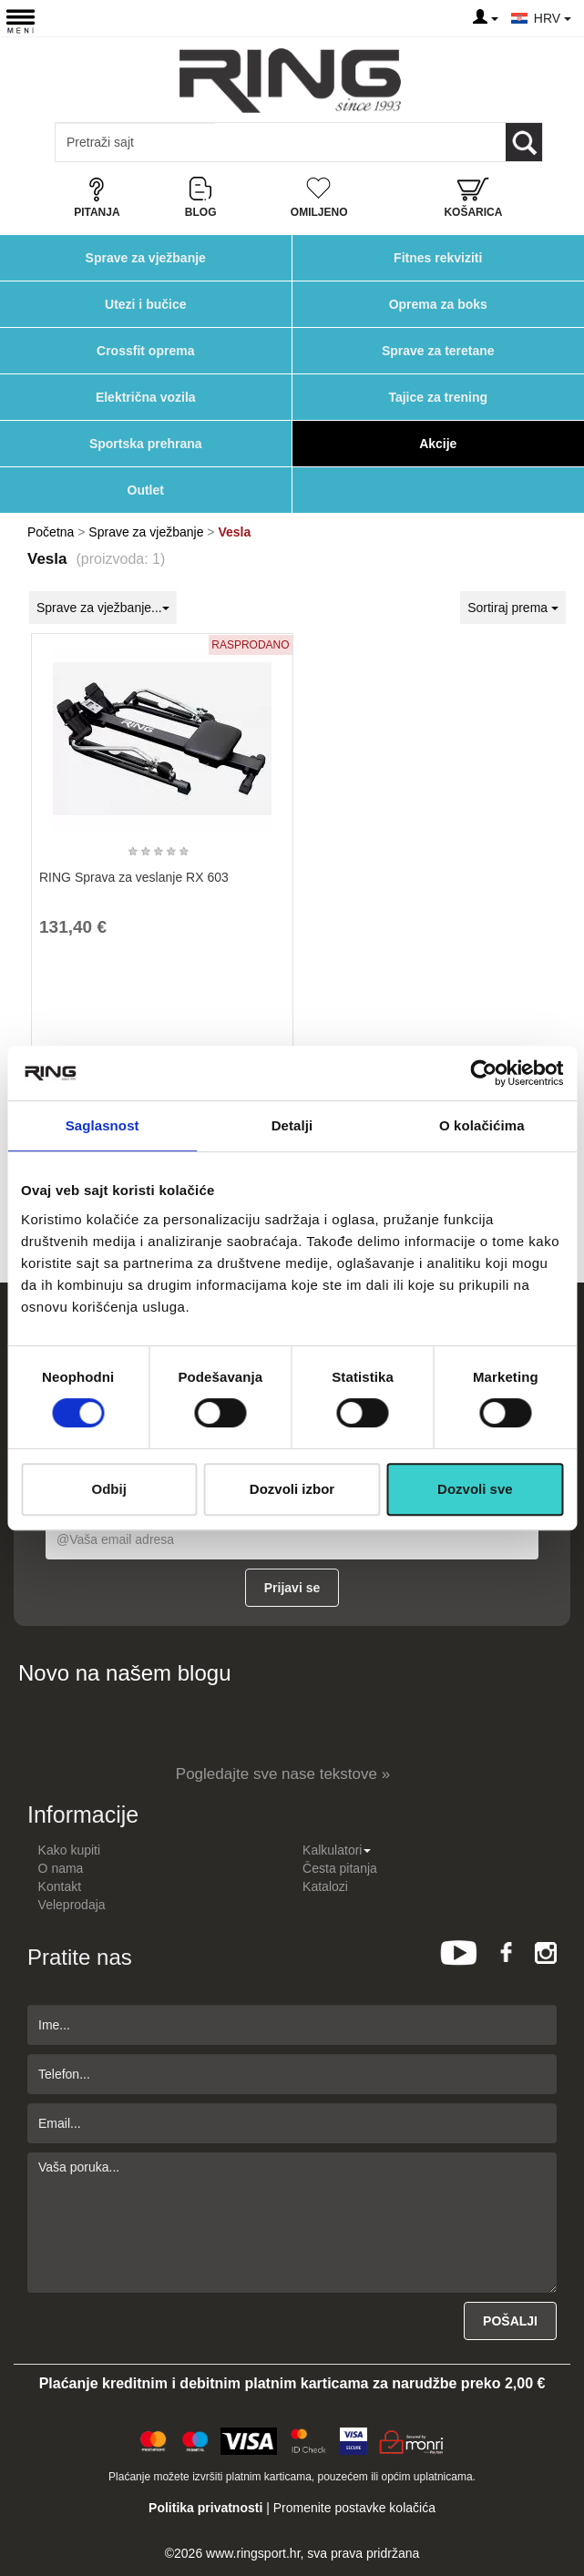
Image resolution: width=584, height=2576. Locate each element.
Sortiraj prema (512, 607)
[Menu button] (20, 20)
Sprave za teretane (438, 350)
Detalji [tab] (292, 1125)
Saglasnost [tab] (102, 1125)
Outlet (146, 490)
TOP (561, 2503)
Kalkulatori (336, 1850)
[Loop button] (524, 142)
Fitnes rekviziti (438, 257)
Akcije (437, 443)
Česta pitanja (339, 1868)
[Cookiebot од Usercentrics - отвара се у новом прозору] (483, 1073)
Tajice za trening (437, 397)
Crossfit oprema (145, 350)
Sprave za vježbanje (146, 257)
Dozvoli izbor (292, 1489)
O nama (61, 1868)
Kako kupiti (69, 1850)
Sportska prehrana (145, 443)
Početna (50, 532)
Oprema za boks (438, 304)
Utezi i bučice (145, 304)
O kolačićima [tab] (482, 1125)
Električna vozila (146, 397)
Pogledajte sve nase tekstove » (283, 1774)
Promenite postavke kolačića (354, 2507)
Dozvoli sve (475, 1489)
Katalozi (325, 1886)
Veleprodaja (72, 1904)
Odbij (109, 1489)
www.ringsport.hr (253, 2553)
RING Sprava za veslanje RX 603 (134, 877)
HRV (552, 18)
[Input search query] (135, 142)
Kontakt (59, 1886)
